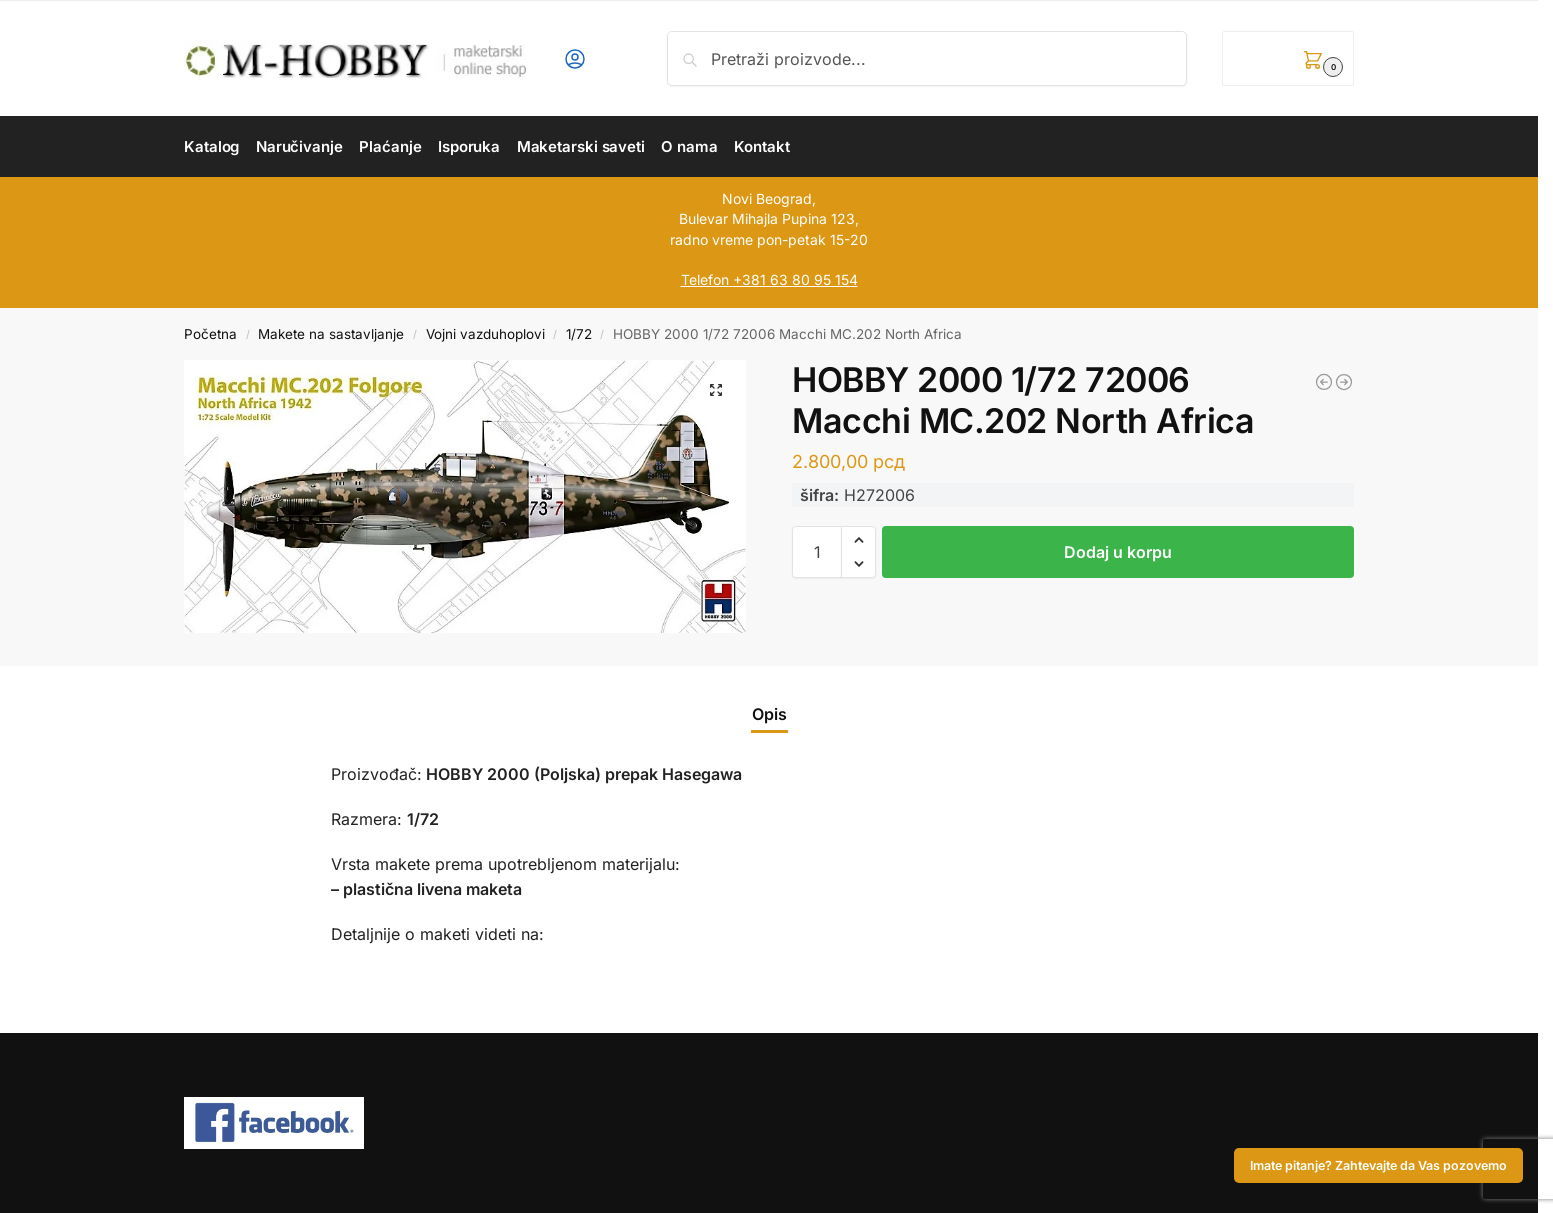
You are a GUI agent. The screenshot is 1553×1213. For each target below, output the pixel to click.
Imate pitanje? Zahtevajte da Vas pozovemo (1378, 1165)
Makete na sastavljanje (331, 334)
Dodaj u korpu (1118, 552)
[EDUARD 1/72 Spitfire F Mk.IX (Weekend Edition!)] (1324, 382)
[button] (1288, 58)
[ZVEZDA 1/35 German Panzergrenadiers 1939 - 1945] (1344, 382)
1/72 (579, 334)
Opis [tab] (769, 714)
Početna (210, 334)
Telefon (705, 279)
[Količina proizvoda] (817, 552)
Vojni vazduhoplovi (485, 334)
